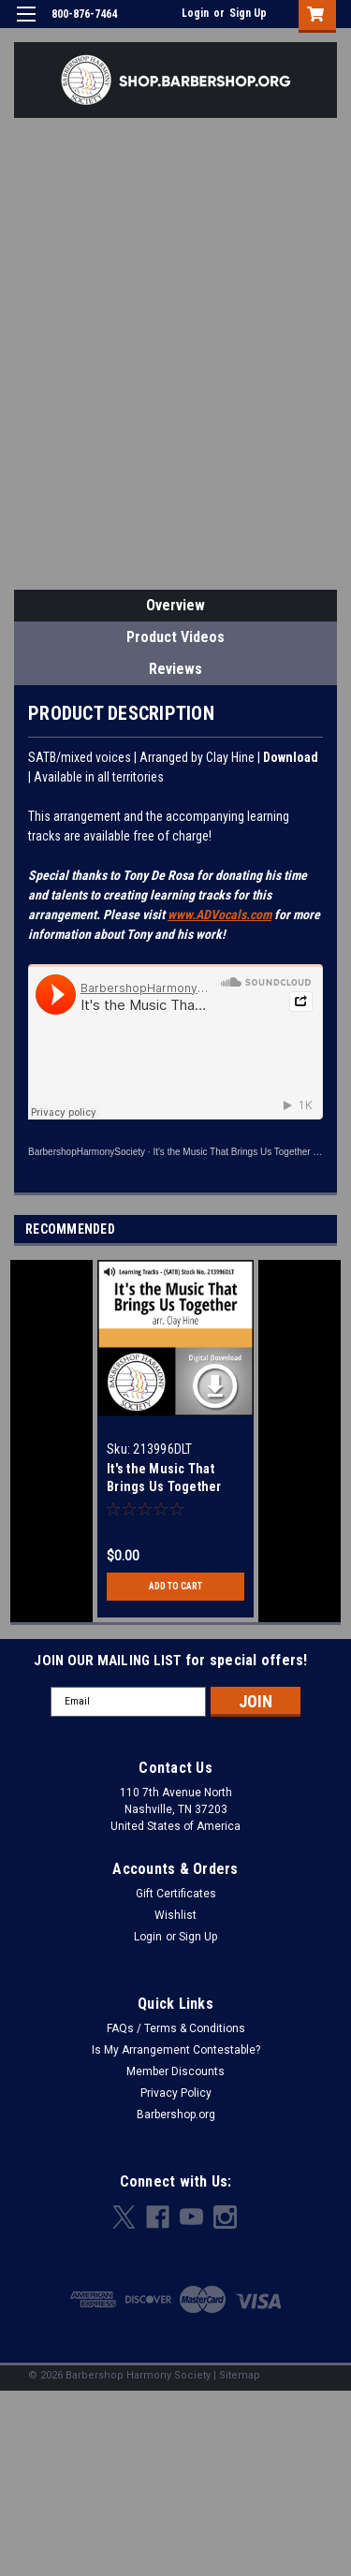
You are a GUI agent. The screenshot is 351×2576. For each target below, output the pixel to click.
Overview (175, 605)
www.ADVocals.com (219, 914)
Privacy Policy (176, 2093)
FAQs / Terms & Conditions (176, 2028)
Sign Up (248, 13)
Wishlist (175, 1915)
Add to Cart (175, 1586)
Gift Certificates (176, 1893)
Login (195, 13)
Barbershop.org (176, 2114)
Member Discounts (175, 2071)
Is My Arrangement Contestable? (176, 2049)
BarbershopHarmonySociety (86, 1152)
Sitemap (239, 2375)
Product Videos (175, 637)
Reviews (175, 669)
